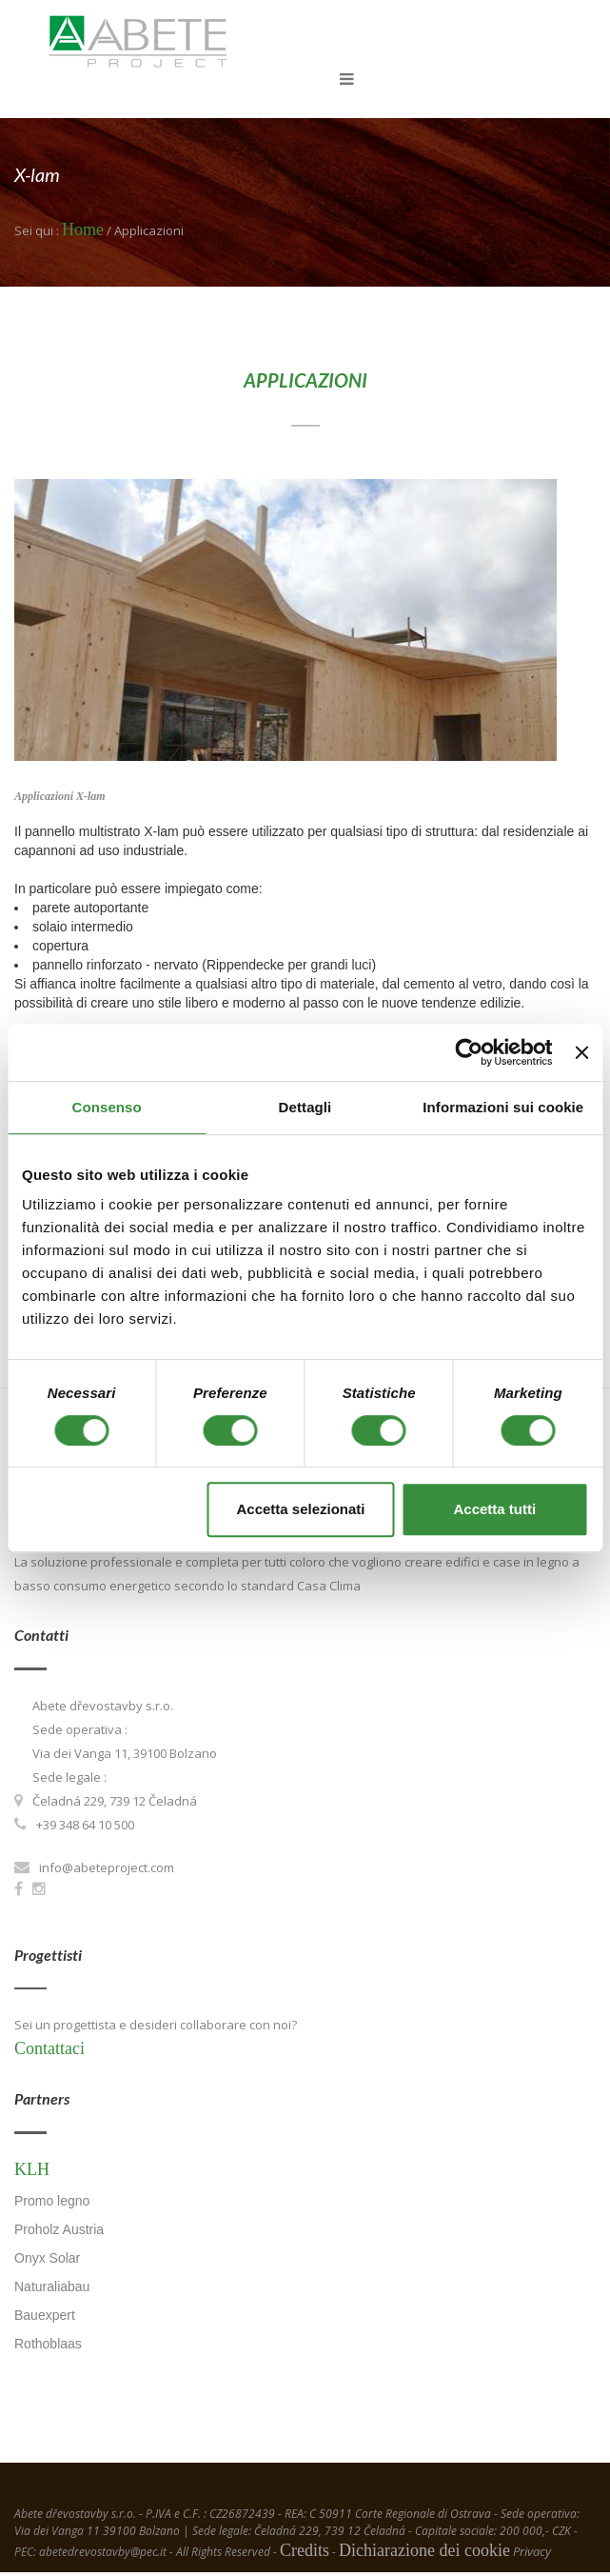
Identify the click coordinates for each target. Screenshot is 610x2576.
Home (83, 233)
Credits (304, 2554)
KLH (31, 2172)
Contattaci (49, 2052)
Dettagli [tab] (305, 1107)
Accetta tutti (494, 1509)
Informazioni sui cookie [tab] (503, 1107)
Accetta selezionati (300, 1509)
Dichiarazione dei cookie (424, 2554)
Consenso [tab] (107, 1107)
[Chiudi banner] (581, 1052)
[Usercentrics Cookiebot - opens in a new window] (469, 1052)
